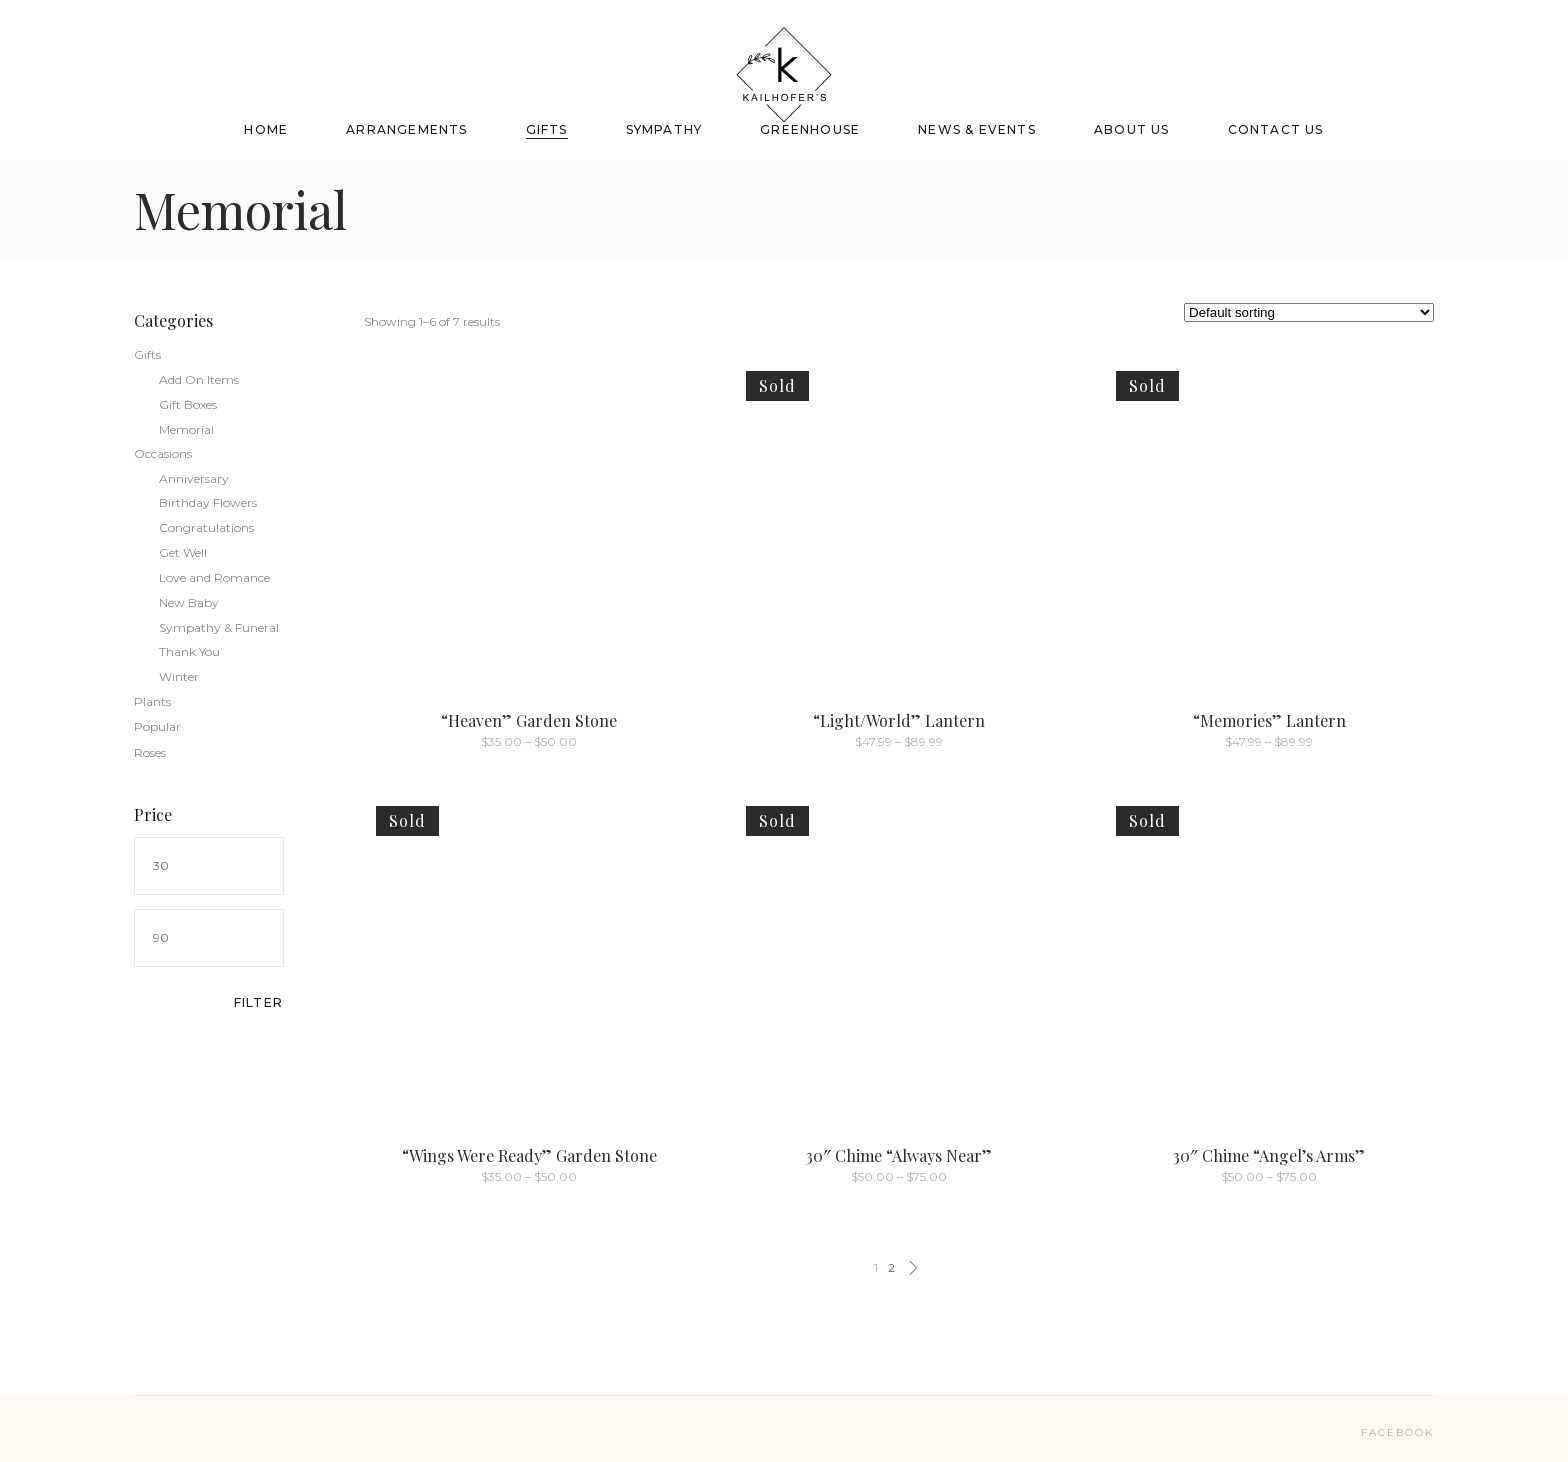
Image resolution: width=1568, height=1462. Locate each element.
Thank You (189, 651)
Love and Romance (214, 577)
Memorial (186, 429)
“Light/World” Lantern (899, 720)
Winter (179, 676)
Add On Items (199, 379)
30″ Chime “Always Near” (899, 1155)
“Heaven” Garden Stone (529, 720)
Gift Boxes (188, 404)
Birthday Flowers (208, 502)
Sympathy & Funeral (219, 627)
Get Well (183, 552)
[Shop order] (1309, 312)
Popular (157, 726)
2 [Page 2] (891, 1267)
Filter (258, 1002)
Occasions (163, 453)
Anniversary (194, 478)
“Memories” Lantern (1269, 720)
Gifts (147, 354)
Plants (152, 701)
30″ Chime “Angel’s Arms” (1269, 1155)
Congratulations (206, 527)
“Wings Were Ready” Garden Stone (529, 1155)
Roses (150, 752)
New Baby (189, 602)
